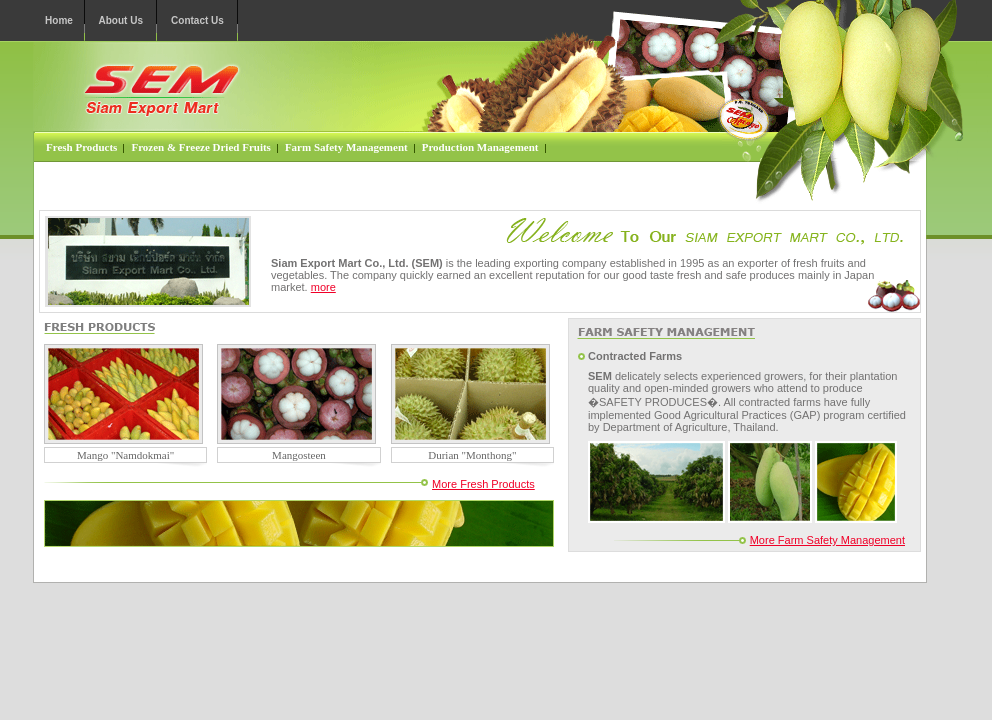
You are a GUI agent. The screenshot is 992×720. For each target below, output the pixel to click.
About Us (121, 20)
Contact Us (197, 20)
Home (59, 20)
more (323, 287)
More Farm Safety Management (827, 540)
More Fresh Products (483, 484)
